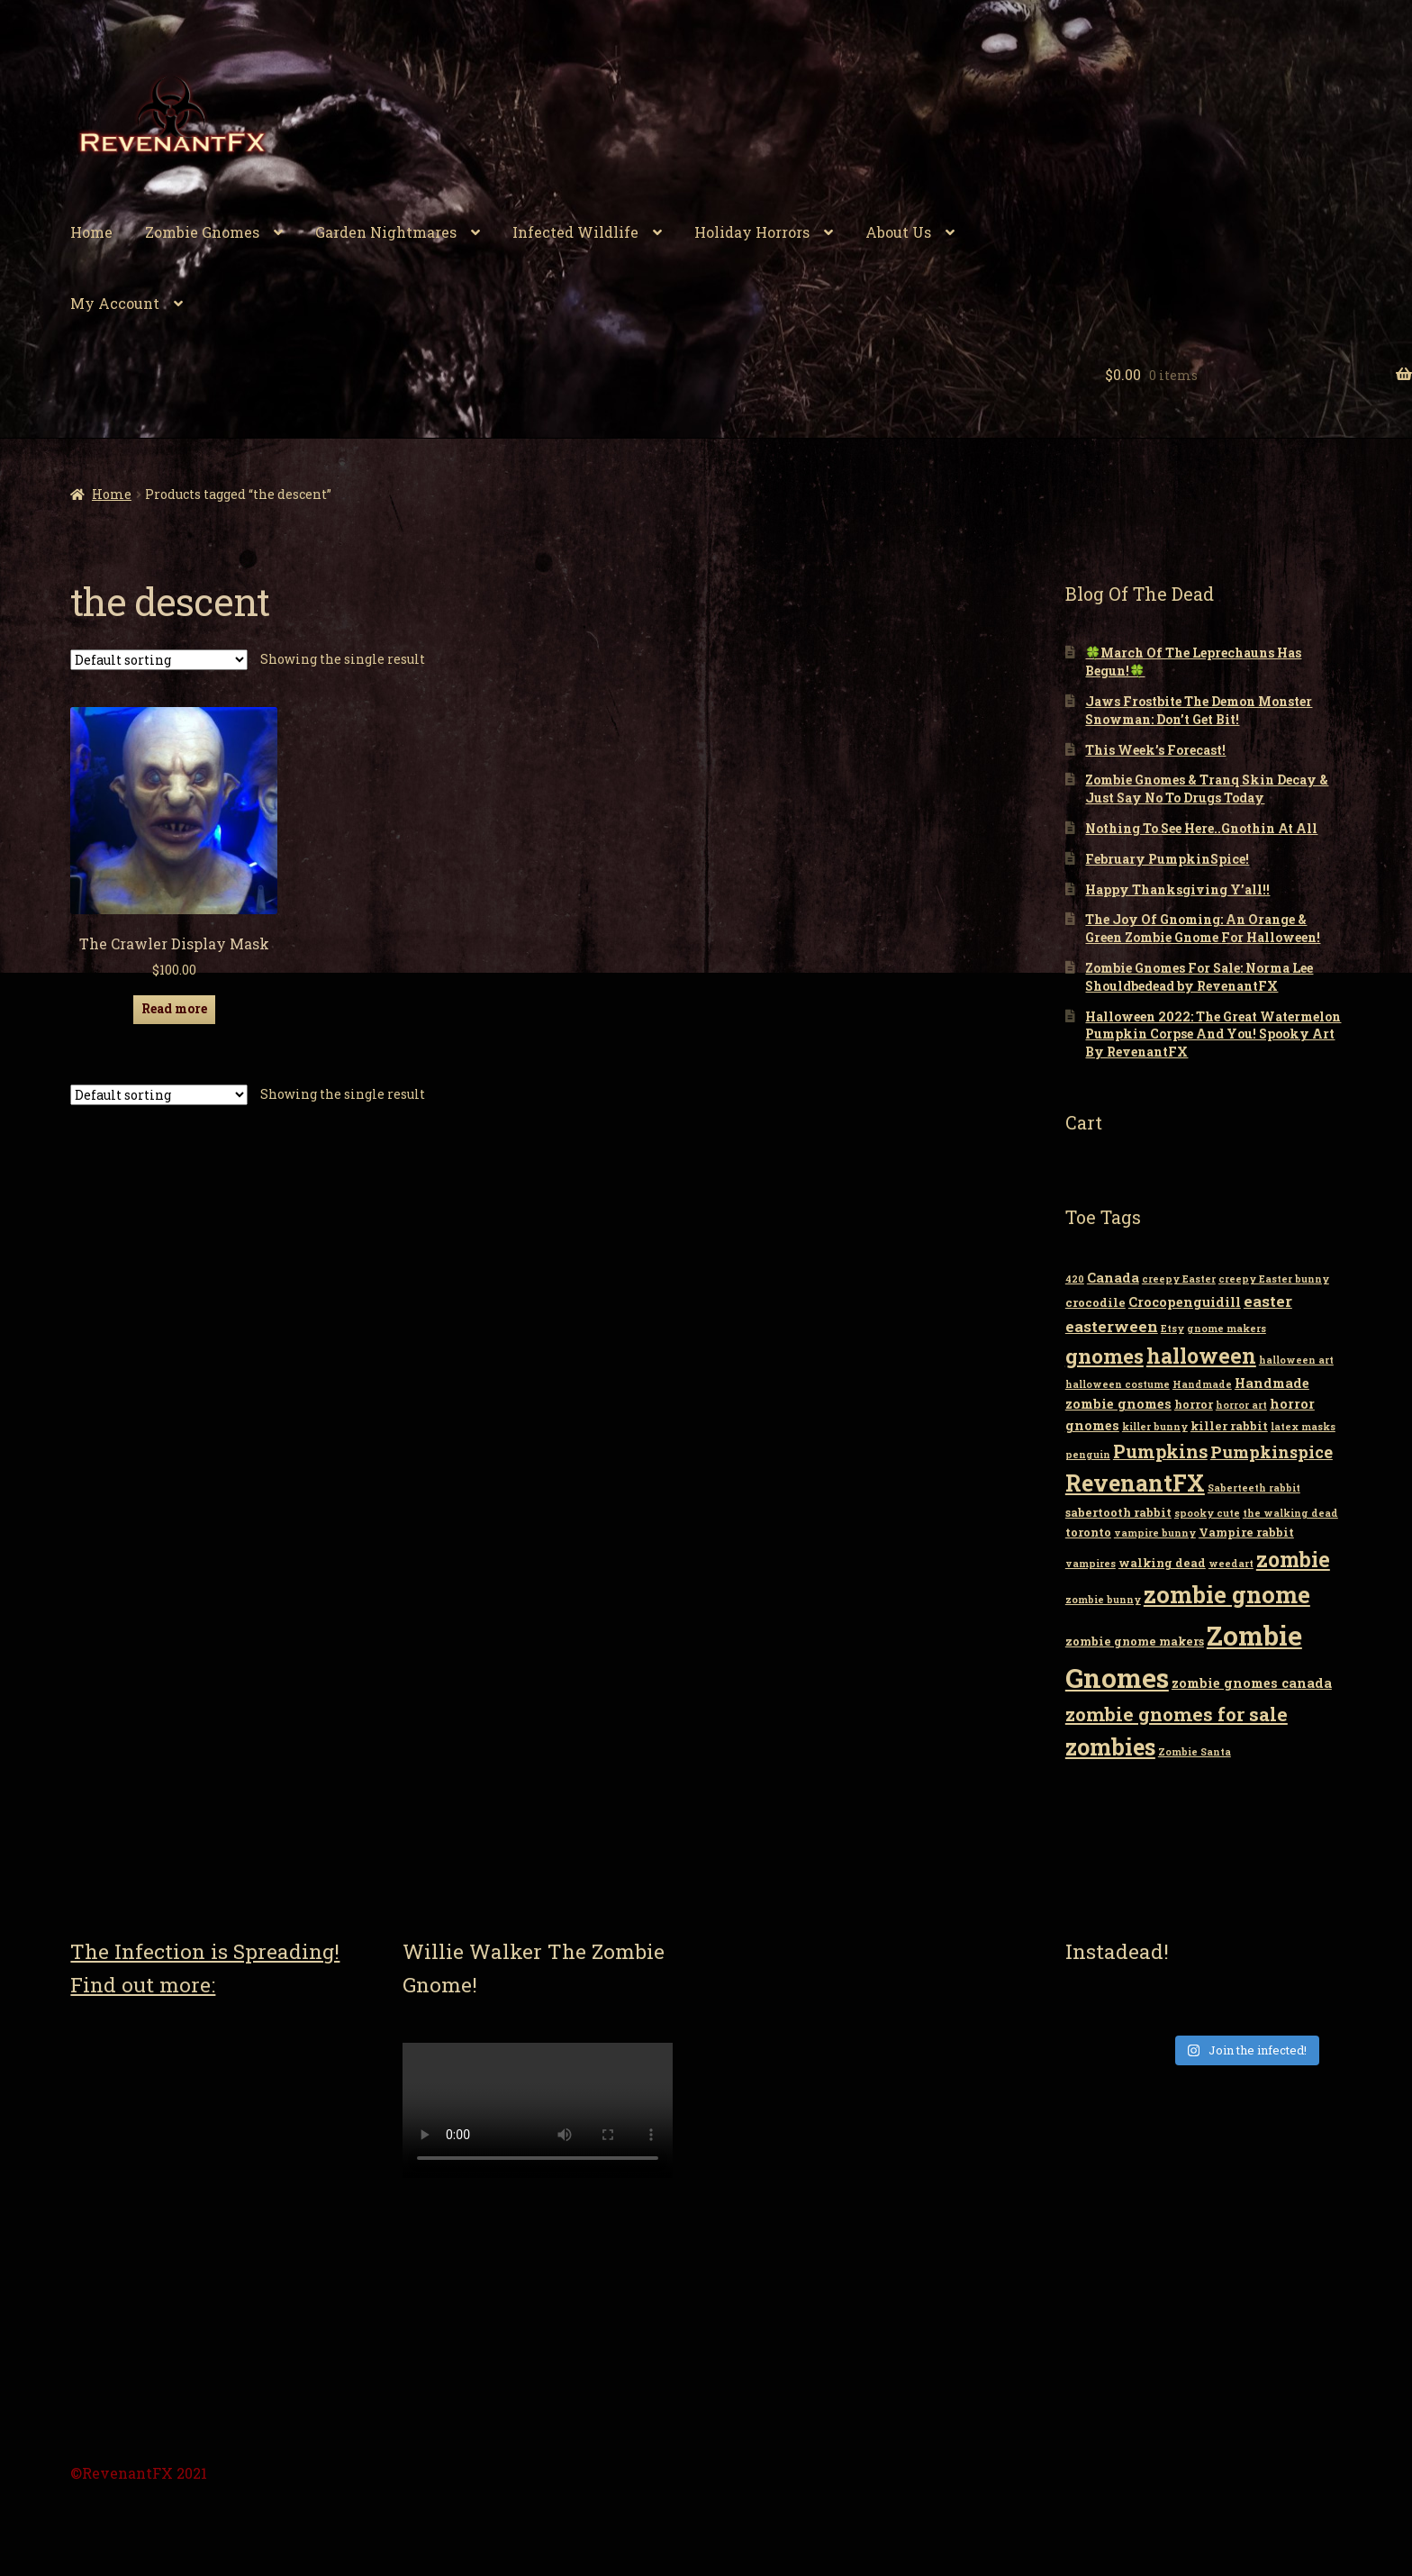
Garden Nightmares (386, 231)
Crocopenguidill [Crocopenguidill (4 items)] (1184, 1302)
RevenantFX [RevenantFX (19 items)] (1135, 1483)
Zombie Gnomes (202, 231)
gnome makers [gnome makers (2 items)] (1226, 1328)
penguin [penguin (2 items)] (1087, 1454)
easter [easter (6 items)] (1268, 1301)
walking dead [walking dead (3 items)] (1162, 1563)
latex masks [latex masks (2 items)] (1303, 1426)
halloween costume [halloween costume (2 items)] (1117, 1384)
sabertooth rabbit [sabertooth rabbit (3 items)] (1118, 1512)
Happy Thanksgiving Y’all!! (1177, 889)
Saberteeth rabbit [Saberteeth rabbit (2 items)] (1254, 1488)
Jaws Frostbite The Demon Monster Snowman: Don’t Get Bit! (1198, 710)
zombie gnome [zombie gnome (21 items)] (1227, 1594)
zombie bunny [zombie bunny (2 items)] (1103, 1599)
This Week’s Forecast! (1155, 749)
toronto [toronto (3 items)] (1088, 1532)
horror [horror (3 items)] (1193, 1404)
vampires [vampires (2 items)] (1090, 1563)
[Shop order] (159, 659)
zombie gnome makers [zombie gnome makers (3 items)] (1134, 1641)
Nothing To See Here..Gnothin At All (1201, 828)
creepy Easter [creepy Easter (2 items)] (1179, 1279)
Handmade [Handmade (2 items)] (1202, 1384)
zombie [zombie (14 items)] (1293, 1559)
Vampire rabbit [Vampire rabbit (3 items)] (1246, 1532)
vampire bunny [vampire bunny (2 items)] (1155, 1533)
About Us (898, 231)
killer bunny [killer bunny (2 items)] (1155, 1426)
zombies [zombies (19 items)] (1110, 1747)
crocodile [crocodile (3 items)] (1095, 1302)
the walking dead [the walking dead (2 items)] (1290, 1513)
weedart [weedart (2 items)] (1231, 1563)
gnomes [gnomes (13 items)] (1104, 1355)
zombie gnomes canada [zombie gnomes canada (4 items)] (1252, 1683)
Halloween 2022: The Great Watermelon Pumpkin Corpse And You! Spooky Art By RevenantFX (1213, 1034)
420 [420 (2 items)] (1074, 1279)
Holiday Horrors (752, 231)
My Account (114, 303)
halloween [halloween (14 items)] (1201, 1355)
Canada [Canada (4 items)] (1113, 1277)
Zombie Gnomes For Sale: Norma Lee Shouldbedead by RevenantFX (1199, 976)
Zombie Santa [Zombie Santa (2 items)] (1194, 1752)
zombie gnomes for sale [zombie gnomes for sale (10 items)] (1176, 1714)
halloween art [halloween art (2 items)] (1296, 1360)
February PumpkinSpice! (1167, 858)
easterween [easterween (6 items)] (1111, 1326)
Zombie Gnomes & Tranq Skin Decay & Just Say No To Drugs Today (1206, 788)
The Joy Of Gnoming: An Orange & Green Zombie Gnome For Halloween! (1202, 928)
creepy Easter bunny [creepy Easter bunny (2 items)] (1273, 1279)
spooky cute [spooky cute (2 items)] (1207, 1513)
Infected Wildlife (575, 231)
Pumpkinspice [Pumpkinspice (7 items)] (1271, 1452)
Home (91, 231)
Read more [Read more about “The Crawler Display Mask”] (174, 1008)
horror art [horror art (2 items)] (1241, 1405)
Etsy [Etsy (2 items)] (1172, 1328)
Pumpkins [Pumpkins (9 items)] (1160, 1451)
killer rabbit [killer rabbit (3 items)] (1229, 1426)
